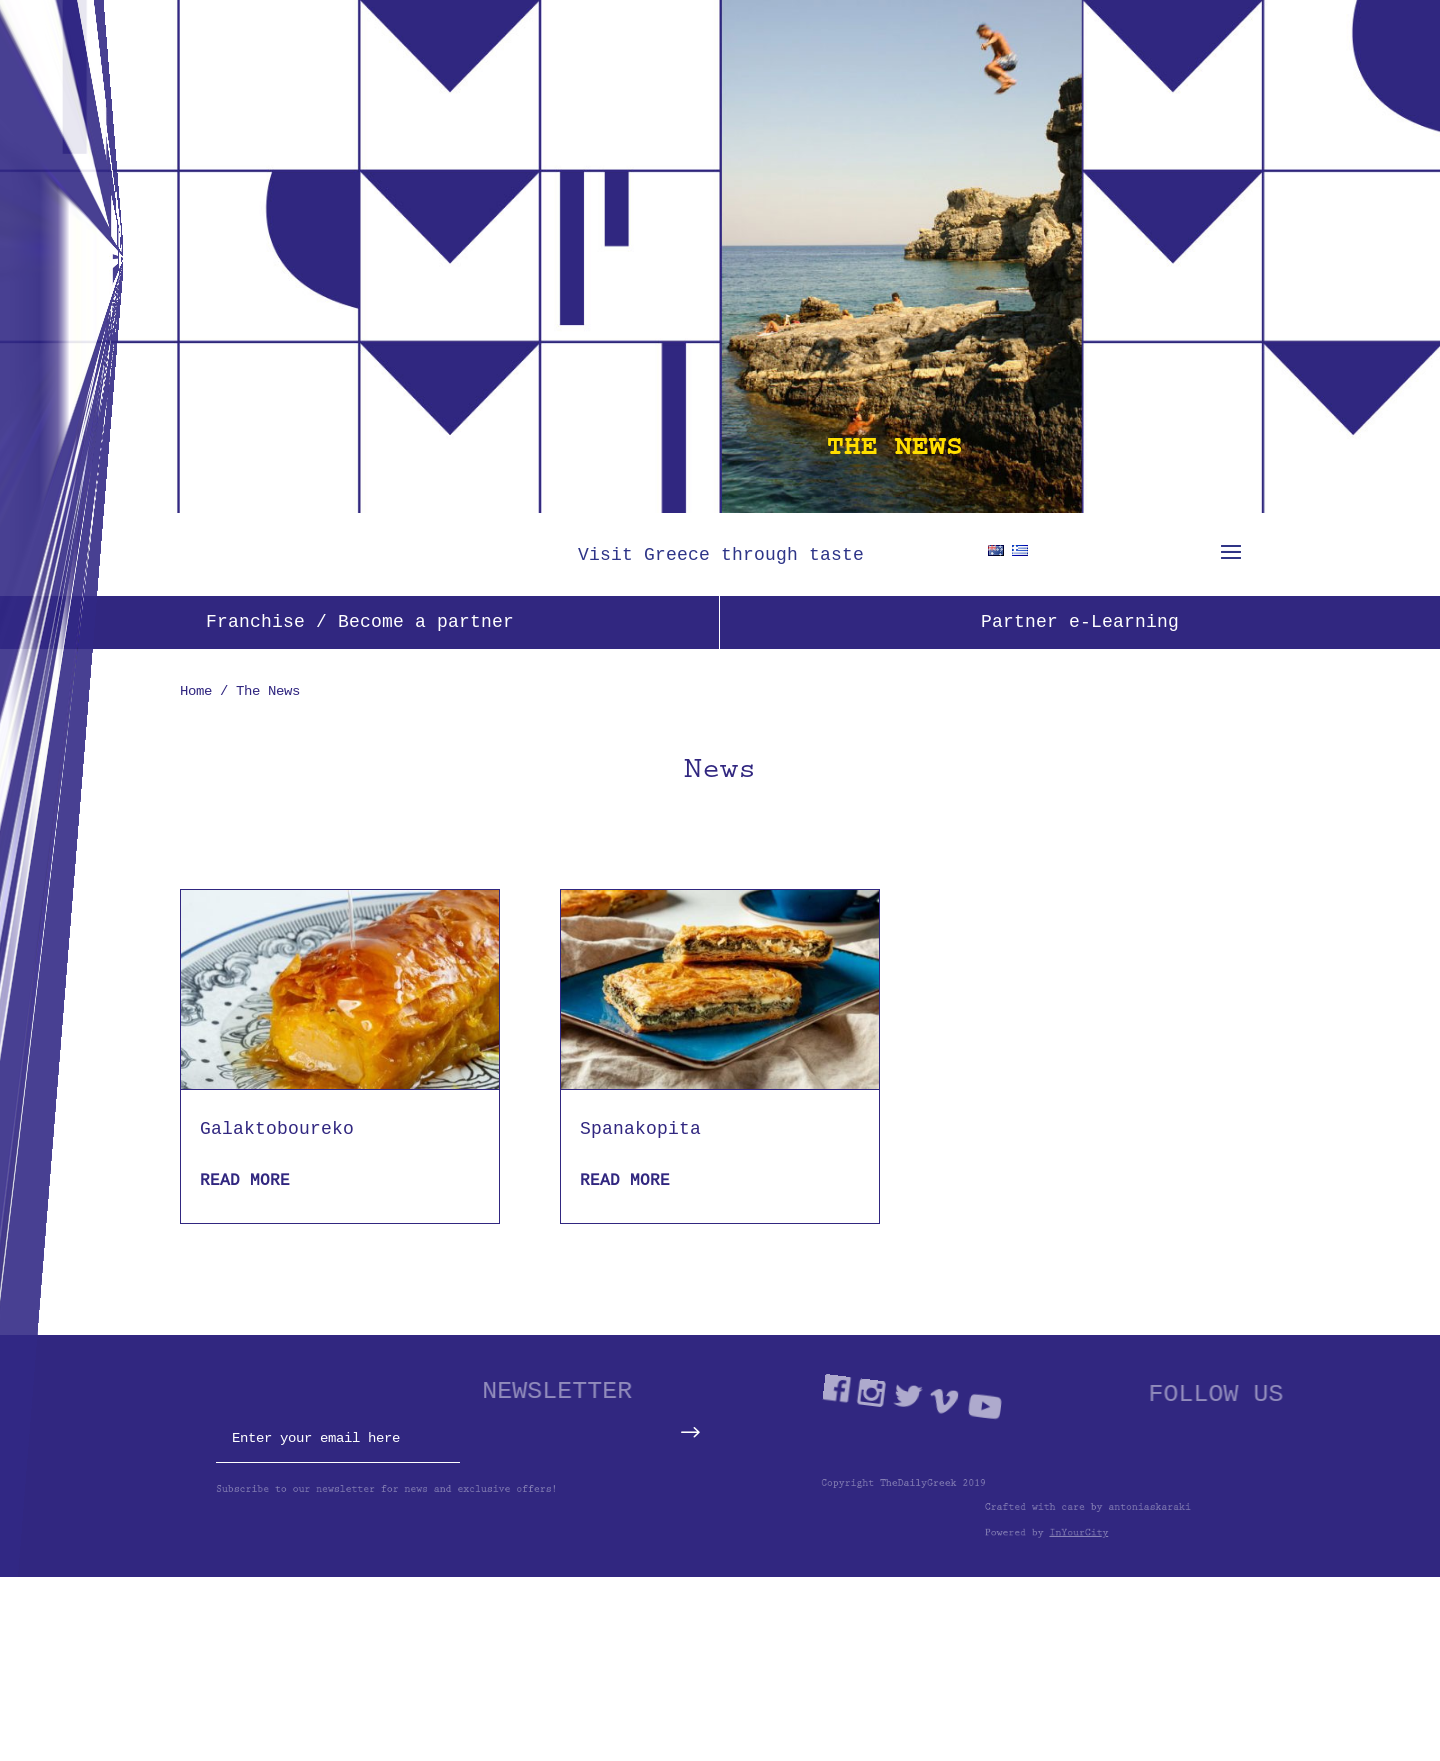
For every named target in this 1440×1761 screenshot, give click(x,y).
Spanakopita (640, 1129)
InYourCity (1153, 1535)
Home (196, 690)
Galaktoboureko (277, 1129)
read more (245, 1180)
